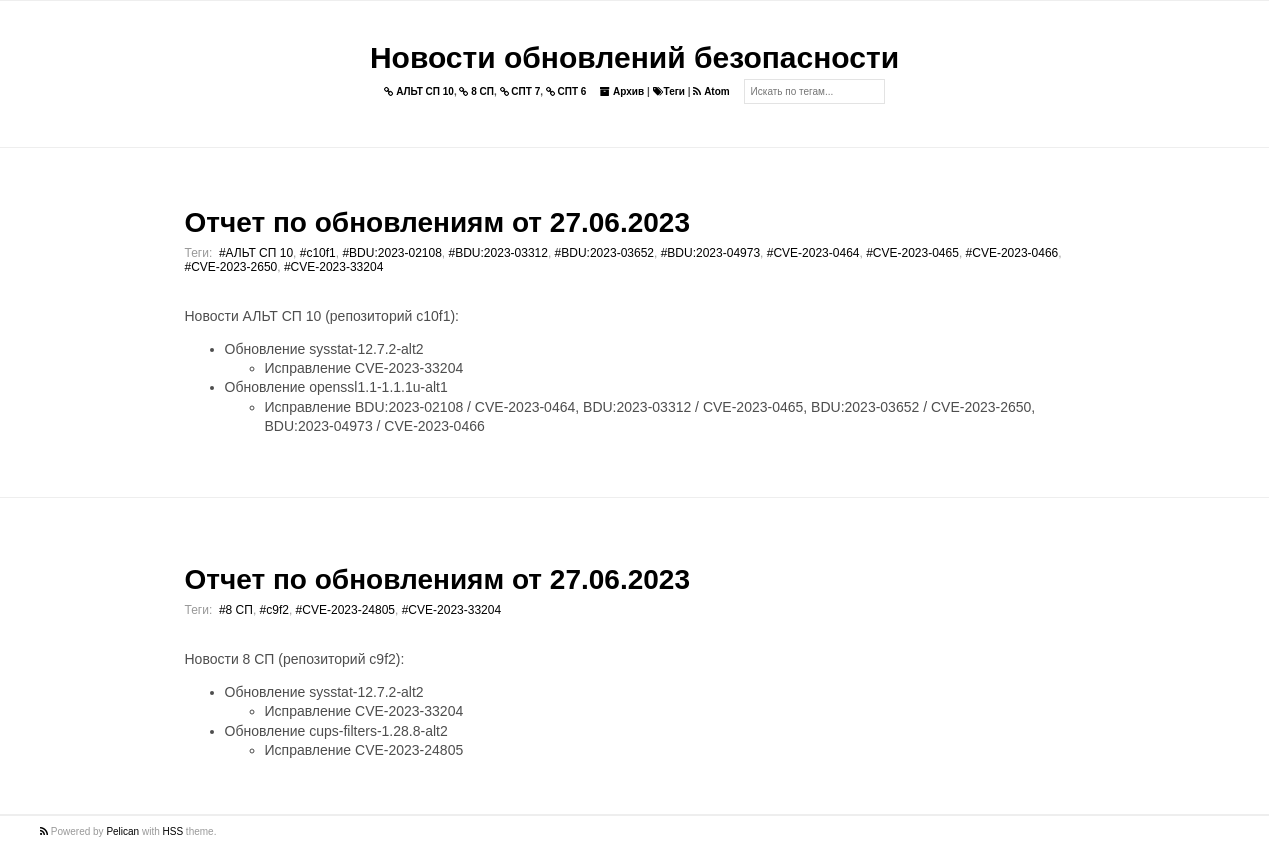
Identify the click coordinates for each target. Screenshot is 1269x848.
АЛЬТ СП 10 (419, 91)
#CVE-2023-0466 (1012, 253)
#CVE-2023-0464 (813, 253)
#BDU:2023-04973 (710, 253)
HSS (173, 831)
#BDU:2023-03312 (498, 253)
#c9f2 (274, 610)
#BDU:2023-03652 (604, 253)
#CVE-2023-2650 (231, 267)
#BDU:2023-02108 (391, 253)
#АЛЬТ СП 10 (256, 253)
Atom (711, 91)
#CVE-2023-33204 (333, 267)
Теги (669, 91)
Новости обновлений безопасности (634, 57)
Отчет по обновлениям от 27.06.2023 (437, 222)
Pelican (122, 831)
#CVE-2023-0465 (912, 253)
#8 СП (236, 610)
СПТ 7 (520, 91)
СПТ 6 (566, 91)
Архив (622, 91)
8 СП (476, 91)
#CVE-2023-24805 (345, 610)
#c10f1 (318, 253)
